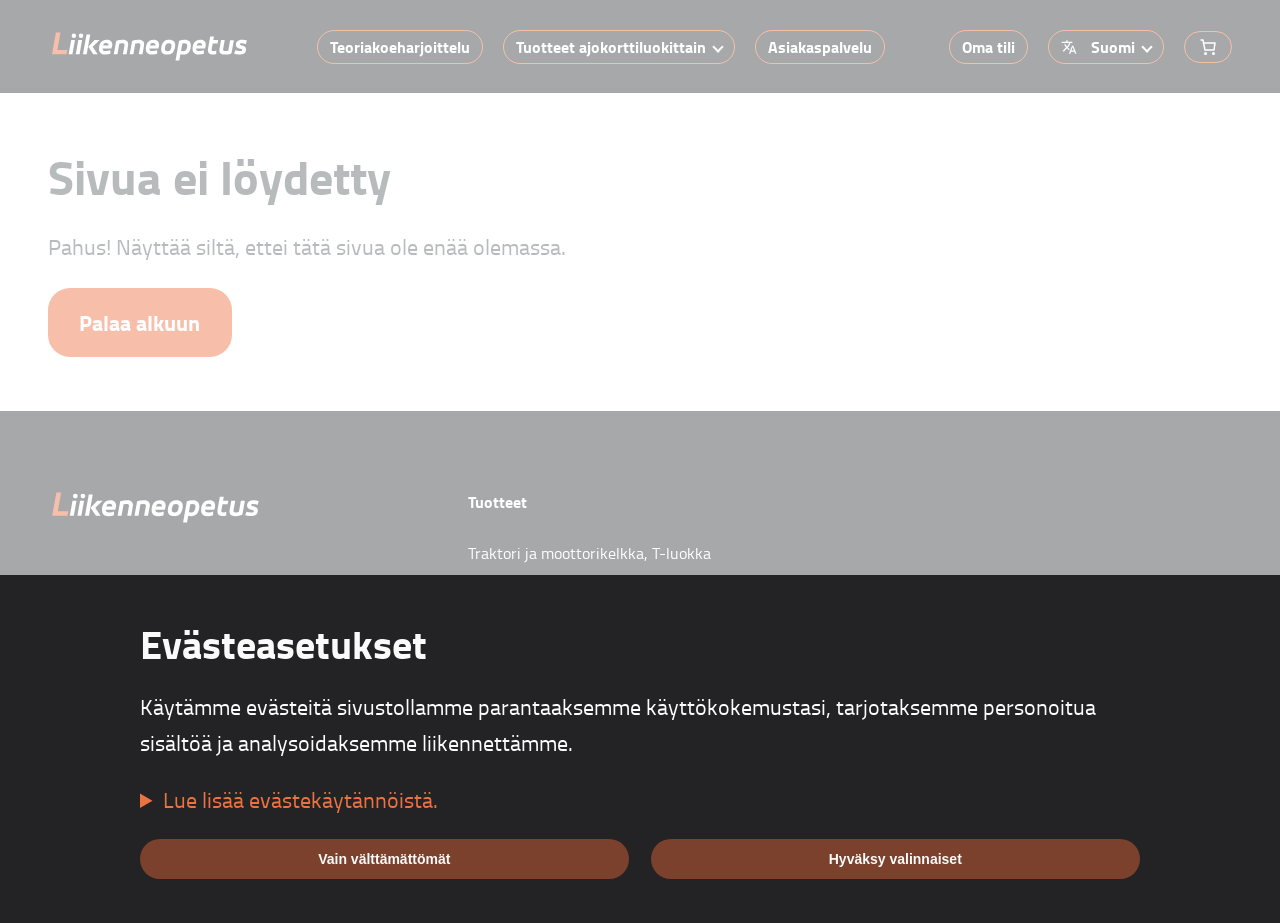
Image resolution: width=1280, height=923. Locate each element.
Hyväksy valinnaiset (895, 859)
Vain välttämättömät (384, 859)
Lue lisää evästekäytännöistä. (300, 799)
